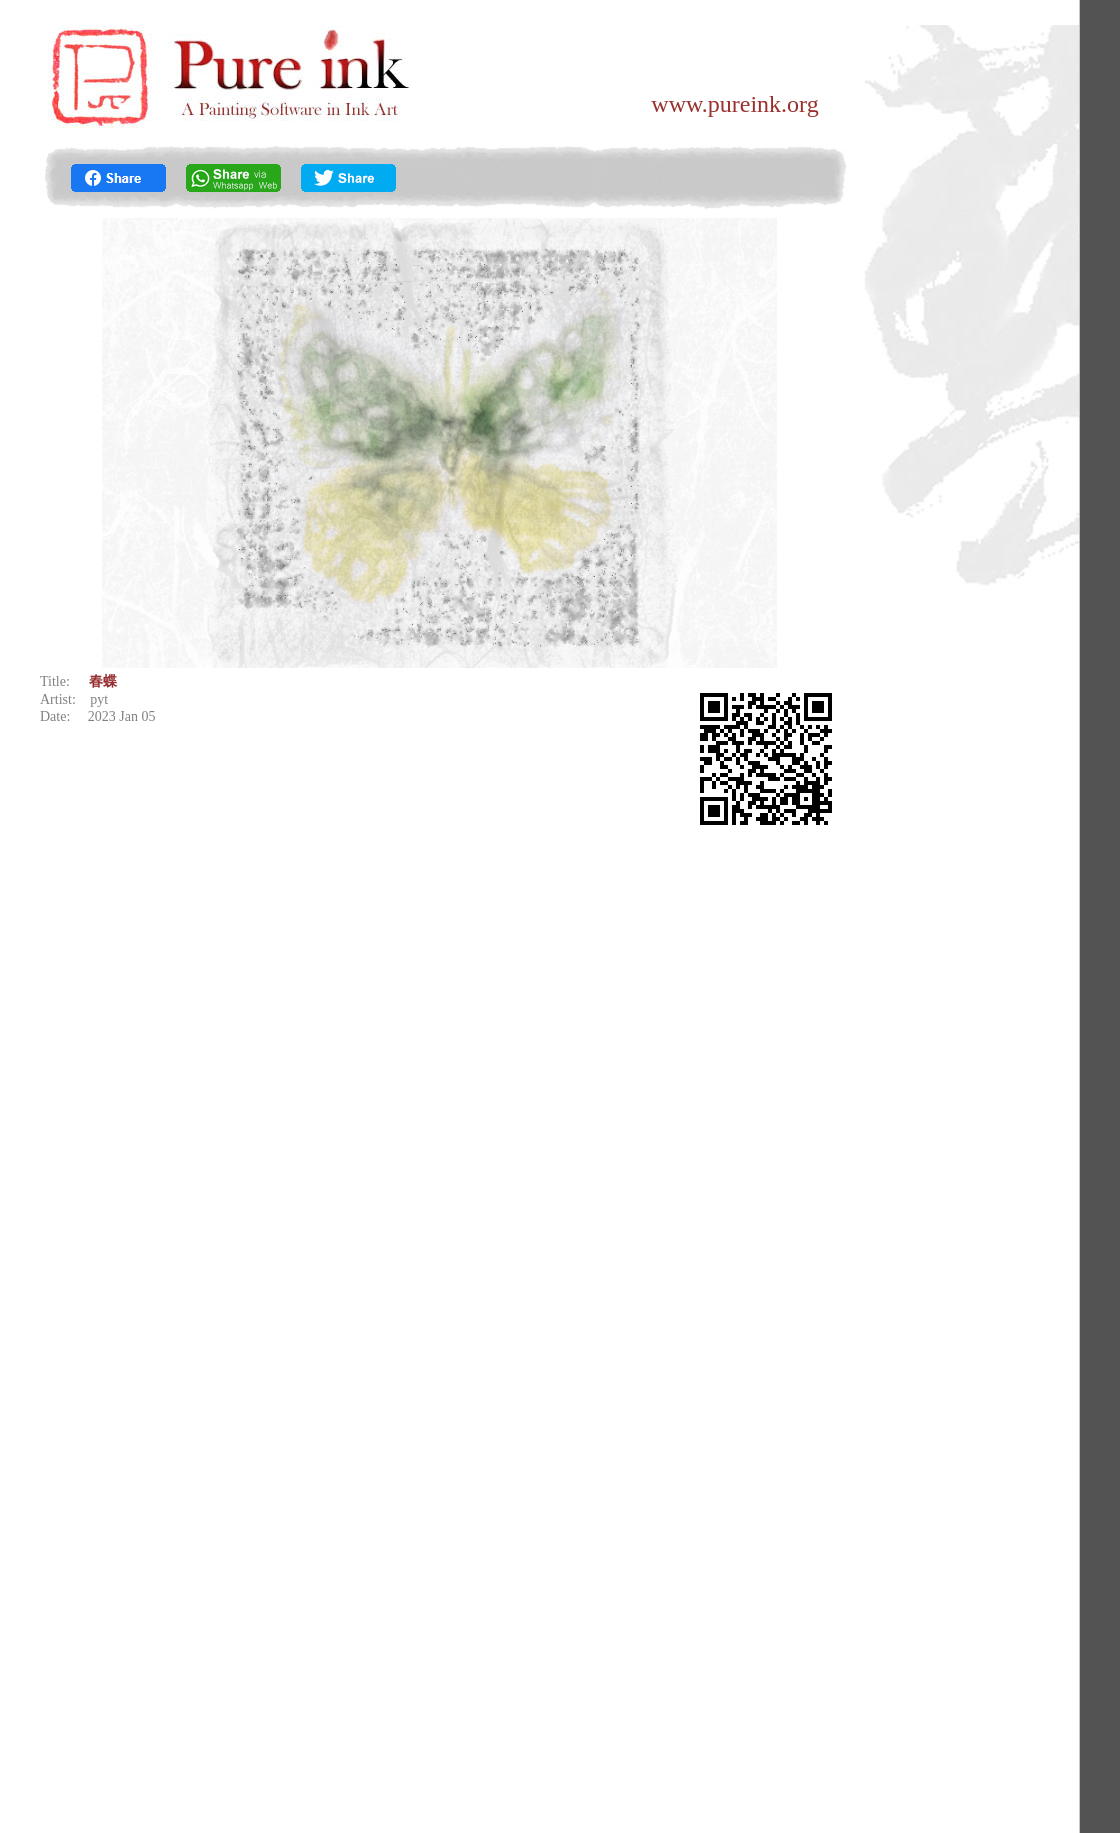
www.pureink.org (734, 104)
